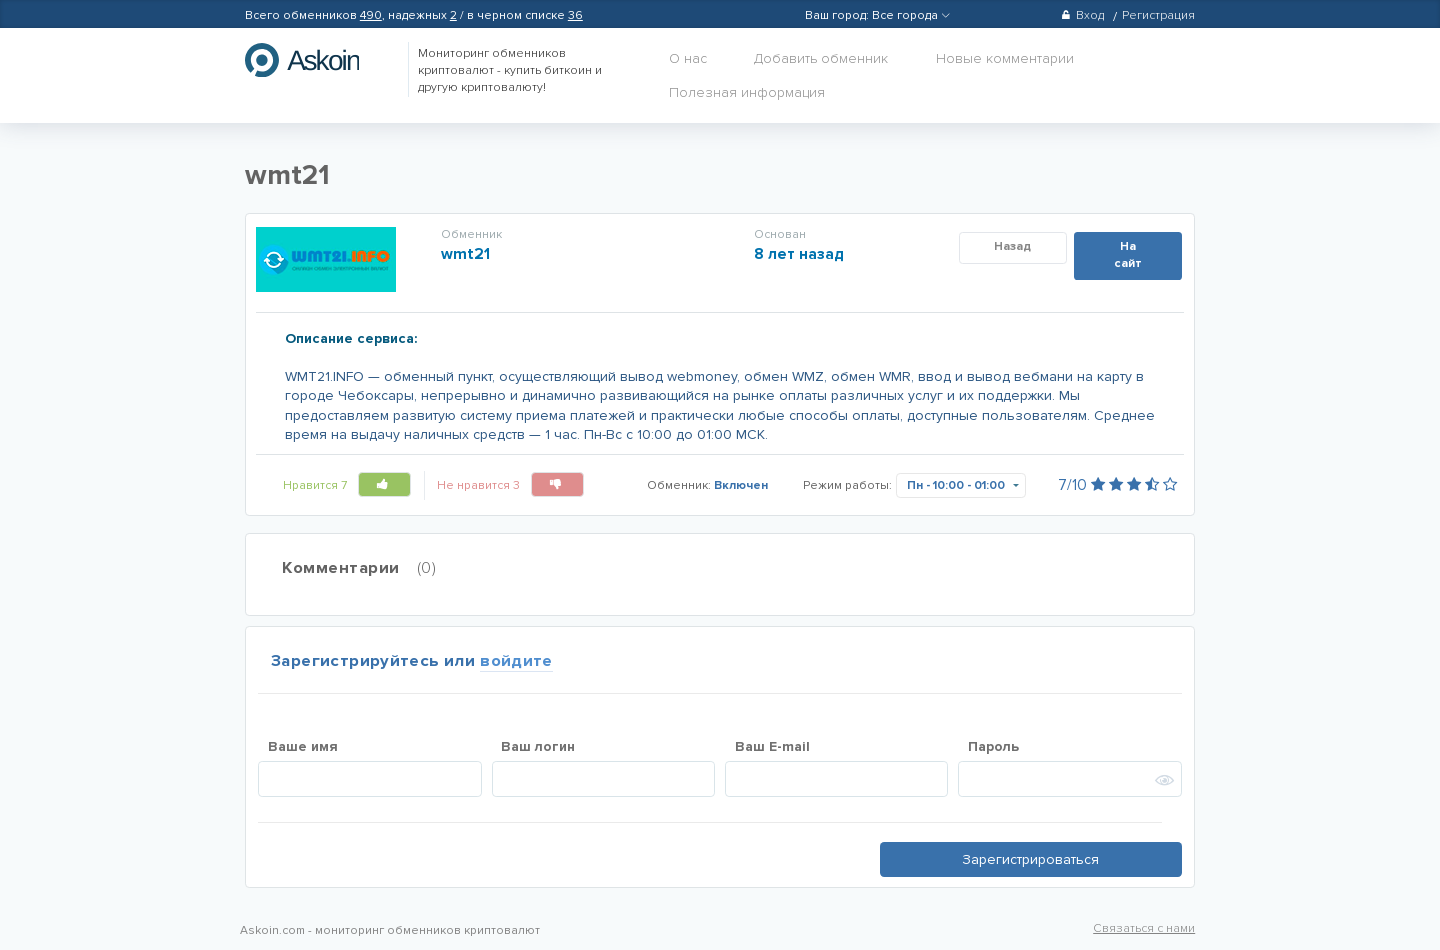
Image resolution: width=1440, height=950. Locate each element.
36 (575, 15)
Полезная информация (747, 92)
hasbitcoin (317, 60)
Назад (1012, 246)
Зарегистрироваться (1030, 859)
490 (371, 15)
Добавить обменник (821, 58)
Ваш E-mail (772, 746)
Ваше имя (303, 746)
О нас (688, 58)
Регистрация (1158, 15)
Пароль (993, 746)
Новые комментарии (1005, 58)
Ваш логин (538, 746)
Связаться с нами (1144, 928)
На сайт (1128, 255)
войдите (516, 661)
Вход (1082, 15)
